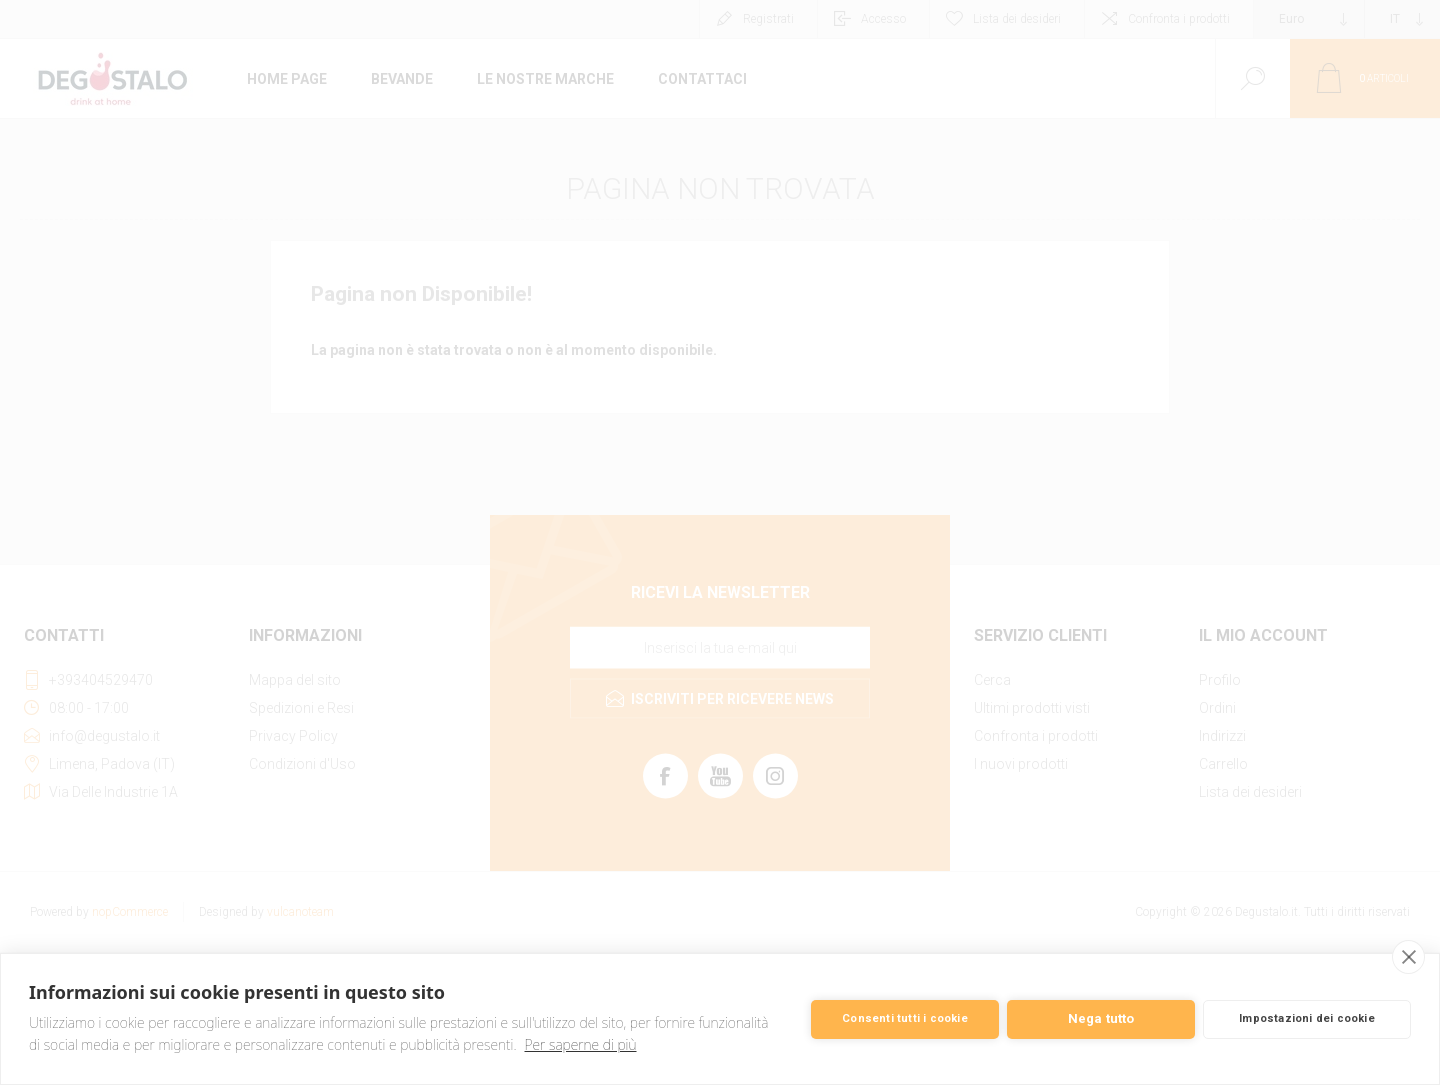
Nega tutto (1101, 1018)
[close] (1408, 957)
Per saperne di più (581, 1044)
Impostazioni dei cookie (1307, 1018)
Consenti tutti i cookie (905, 1018)
